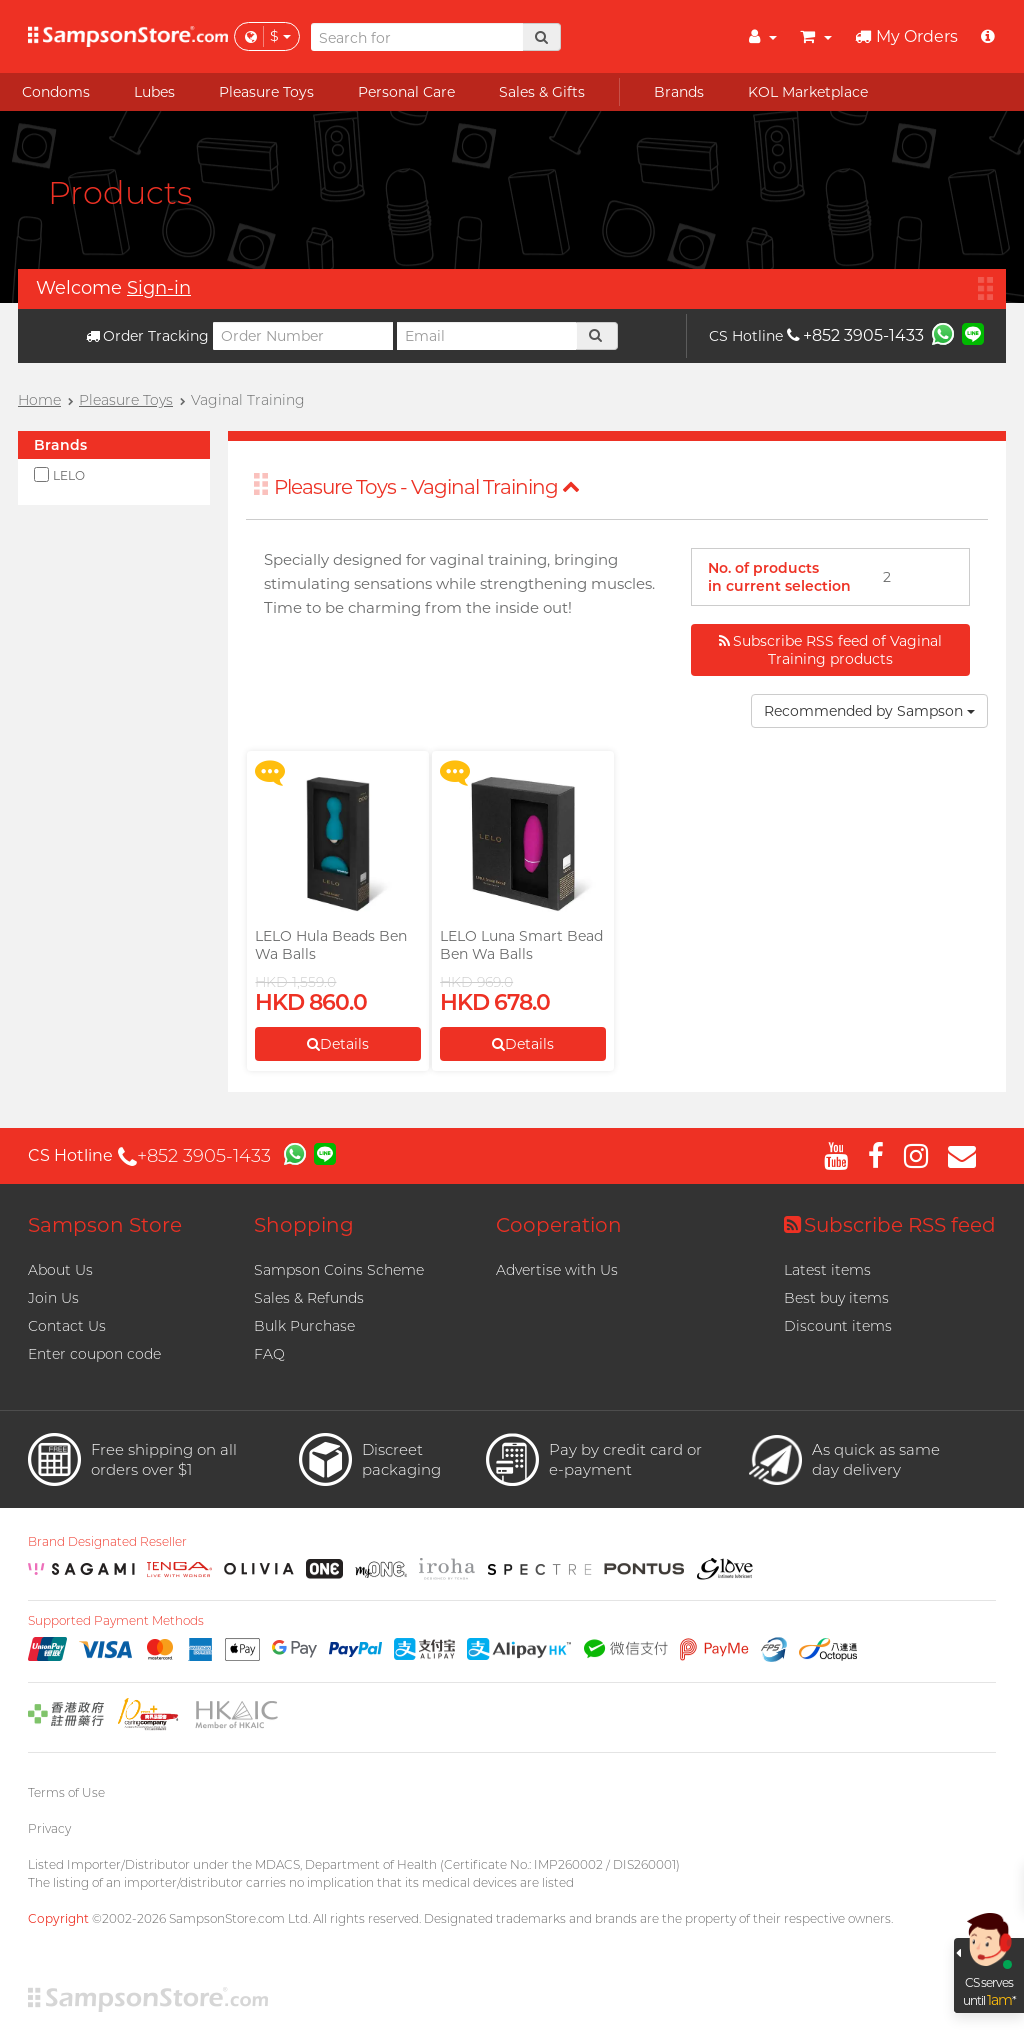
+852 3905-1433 (855, 335)
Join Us (53, 1298)
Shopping (304, 1225)
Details (338, 1044)
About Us (60, 1270)
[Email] (487, 336)
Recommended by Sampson (869, 711)
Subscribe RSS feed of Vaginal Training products (830, 650)
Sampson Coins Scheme (339, 1270)
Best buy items (836, 1298)
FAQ (269, 1354)
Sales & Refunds (309, 1298)
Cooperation (559, 1225)
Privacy (49, 1828)
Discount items (838, 1326)
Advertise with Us (557, 1270)
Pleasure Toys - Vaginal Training (427, 487)
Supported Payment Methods (116, 1621)
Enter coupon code (94, 1354)
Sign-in (159, 288)
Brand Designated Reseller (107, 1542)
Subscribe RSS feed (890, 1225)
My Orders (906, 36)
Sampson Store (105, 1225)
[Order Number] (303, 336)
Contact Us (67, 1326)
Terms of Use (66, 1792)
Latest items (827, 1270)
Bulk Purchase (304, 1326)
